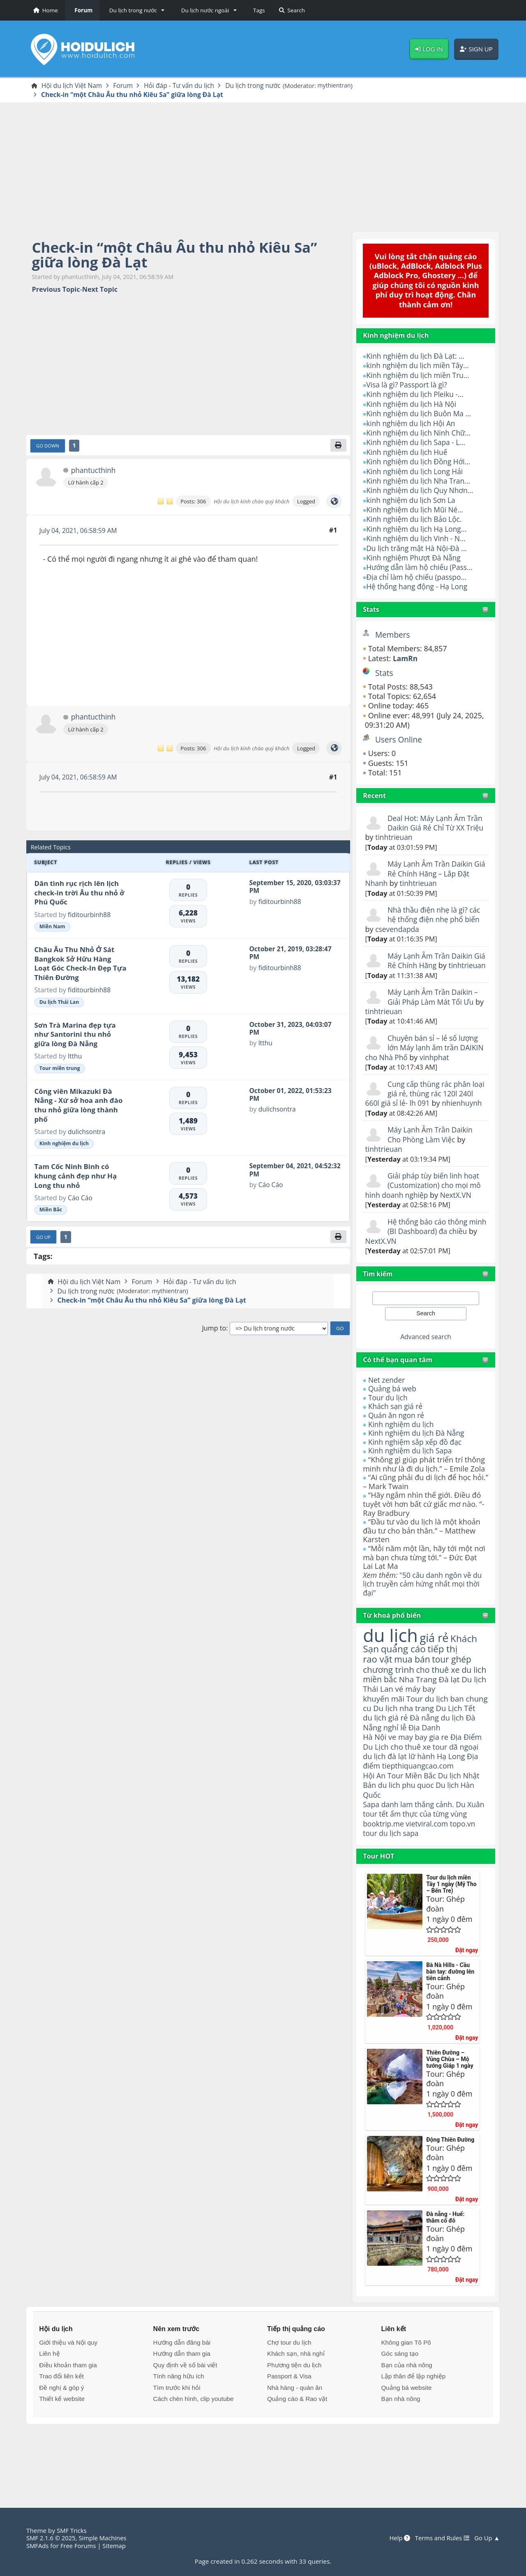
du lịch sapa (400, 1888)
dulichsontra (87, 1132)
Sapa (371, 1850)
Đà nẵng (426, 1760)
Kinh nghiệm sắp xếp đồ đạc (416, 1462)
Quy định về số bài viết (185, 2420)
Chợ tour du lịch (289, 2397)
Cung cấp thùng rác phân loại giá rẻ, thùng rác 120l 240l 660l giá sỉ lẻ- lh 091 (419, 1103)
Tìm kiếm (378, 1293)
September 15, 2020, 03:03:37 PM (282, 887)
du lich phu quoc (407, 1831)
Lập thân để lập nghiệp (413, 2431)
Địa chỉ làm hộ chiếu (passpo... (418, 577)
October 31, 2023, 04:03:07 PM (292, 1029)
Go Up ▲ (486, 2538)
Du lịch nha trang (429, 1740)
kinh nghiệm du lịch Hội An (412, 424)
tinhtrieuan (414, 838)
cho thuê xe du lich (419, 1695)
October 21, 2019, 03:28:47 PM (292, 954)
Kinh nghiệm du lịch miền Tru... (419, 376)
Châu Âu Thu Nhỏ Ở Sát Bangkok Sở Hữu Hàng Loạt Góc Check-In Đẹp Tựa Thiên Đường (81, 964)
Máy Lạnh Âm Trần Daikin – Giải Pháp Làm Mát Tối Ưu (434, 1007)
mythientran (342, 85)
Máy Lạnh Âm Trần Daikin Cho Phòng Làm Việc (431, 1154)
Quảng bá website (406, 2442)
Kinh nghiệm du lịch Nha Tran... (420, 482)
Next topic (100, 290)
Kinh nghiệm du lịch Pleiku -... (416, 395)
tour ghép (454, 1680)
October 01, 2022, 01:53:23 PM (292, 1095)
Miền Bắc (50, 1210)
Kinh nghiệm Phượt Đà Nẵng (415, 558)
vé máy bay (432, 1721)
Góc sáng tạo (399, 2408)
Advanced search (425, 1356)
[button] (135, 10)
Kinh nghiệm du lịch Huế (408, 452)
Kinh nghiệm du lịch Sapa (411, 1470)
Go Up (44, 1238)
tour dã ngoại (459, 1790)
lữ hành (423, 1801)
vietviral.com (429, 1879)
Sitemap (117, 2546)
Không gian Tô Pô (406, 2397)
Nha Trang (420, 1710)
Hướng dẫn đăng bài (181, 2397)
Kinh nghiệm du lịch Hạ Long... (418, 530)
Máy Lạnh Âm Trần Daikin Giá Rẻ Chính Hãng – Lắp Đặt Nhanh (425, 874)
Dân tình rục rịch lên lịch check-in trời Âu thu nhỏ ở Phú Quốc (80, 894)
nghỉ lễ (396, 1771)
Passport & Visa (289, 2431)
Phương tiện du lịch (294, 2420)
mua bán (414, 1680)
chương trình (389, 1690)
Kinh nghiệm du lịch (402, 1444)
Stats (371, 609)
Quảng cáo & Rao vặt (297, 2453)
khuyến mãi (384, 1731)
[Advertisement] (263, 166)
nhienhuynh (386, 1123)
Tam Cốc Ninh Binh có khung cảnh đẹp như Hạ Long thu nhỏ (76, 1177)
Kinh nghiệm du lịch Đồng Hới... (420, 462)
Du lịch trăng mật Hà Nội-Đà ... (418, 548)
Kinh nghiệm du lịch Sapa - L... (417, 443)
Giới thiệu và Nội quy (68, 2397)
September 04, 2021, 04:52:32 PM (282, 1170)
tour (370, 1888)
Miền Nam (52, 927)
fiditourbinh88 (90, 915)
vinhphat (463, 1067)
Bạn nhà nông (400, 2453)
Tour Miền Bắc (413, 1821)
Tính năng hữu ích (178, 2431)
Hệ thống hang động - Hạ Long (418, 587)
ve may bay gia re (420, 1781)
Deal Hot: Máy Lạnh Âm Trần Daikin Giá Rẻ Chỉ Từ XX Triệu (425, 828)
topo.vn (466, 1879)
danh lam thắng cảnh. (419, 1850)
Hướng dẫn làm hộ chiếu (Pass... (421, 568)
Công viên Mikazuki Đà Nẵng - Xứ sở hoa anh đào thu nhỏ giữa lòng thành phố (79, 1106)
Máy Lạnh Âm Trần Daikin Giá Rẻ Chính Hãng (431, 961)
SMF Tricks (72, 2531)
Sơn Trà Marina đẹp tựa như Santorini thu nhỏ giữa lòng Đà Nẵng (75, 1035)
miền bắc (380, 1710)
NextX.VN (458, 1215)
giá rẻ (437, 1658)
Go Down (48, 446)
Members (393, 635)
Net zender (387, 1399)
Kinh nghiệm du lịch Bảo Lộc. (415, 520)
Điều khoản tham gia (68, 2420)
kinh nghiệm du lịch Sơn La (412, 500)
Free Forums (79, 2546)
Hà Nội (375, 1781)
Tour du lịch (388, 1417)
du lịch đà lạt (385, 1801)
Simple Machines (105, 2538)
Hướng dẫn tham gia (181, 2408)
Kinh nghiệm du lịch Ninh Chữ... (420, 433)
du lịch (391, 1655)
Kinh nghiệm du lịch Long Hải (416, 472)
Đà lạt (452, 1710)
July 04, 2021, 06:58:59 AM (79, 531)
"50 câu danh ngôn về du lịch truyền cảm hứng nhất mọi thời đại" (424, 1603)
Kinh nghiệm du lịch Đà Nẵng (418, 1453)
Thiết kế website (62, 2453)
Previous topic (56, 290)
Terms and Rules (440, 2538)
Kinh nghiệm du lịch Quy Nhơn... (421, 491)
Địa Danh (426, 1771)
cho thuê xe (412, 1790)
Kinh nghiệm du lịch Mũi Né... (416, 510)
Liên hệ (49, 2408)
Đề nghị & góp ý (61, 2442)
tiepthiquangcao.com (420, 1811)
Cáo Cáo (80, 1199)
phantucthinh (93, 471)
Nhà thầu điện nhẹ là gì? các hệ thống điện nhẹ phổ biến (436, 915)
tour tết (396, 1859)
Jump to (214, 1330)
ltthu (75, 1057)
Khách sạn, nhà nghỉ (296, 2408)
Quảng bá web (393, 1408)
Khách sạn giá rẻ (396, 1426)
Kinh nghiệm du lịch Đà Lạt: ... (417, 357)
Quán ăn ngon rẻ (397, 1435)
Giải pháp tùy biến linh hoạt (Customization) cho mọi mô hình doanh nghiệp (424, 1205)
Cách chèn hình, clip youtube (193, 2453)
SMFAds (37, 2546)
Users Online (399, 740)
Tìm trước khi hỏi (177, 2442)
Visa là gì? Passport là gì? (408, 385)
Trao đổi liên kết (61, 2431)
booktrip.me (384, 1879)
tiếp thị (445, 1669)
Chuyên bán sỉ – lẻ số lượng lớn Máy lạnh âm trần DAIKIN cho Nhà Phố (423, 1057)
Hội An (374, 1821)
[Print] (338, 446)
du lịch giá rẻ (386, 1760)
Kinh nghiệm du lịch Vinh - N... (417, 539)
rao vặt (378, 1680)
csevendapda (398, 929)
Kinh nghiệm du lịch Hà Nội (412, 404)
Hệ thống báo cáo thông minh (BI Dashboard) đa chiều (418, 1251)
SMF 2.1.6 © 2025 (51, 2538)
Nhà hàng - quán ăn (294, 2442)
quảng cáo (404, 1669)
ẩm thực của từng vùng (417, 1864)
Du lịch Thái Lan (59, 1003)
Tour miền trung (59, 1069)
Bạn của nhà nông (406, 2420)
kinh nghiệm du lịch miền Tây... (419, 366)
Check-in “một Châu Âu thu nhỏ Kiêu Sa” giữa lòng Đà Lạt (180, 255)
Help (397, 2538)
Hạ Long (453, 1801)
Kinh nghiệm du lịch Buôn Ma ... (420, 414)
